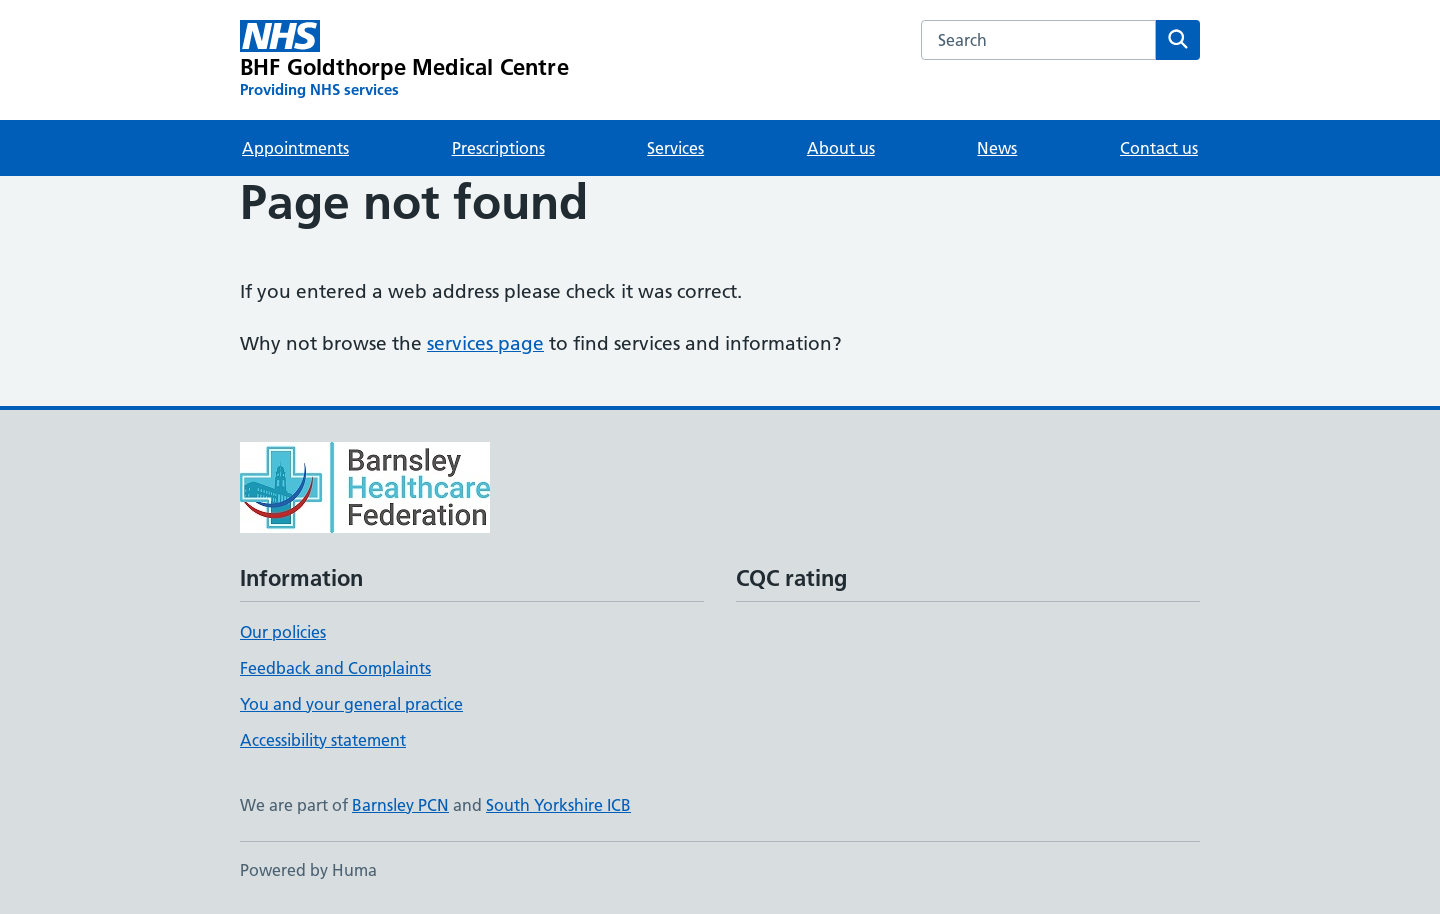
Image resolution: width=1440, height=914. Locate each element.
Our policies (283, 632)
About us (841, 148)
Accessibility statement (323, 740)
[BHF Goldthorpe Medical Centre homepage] (404, 60)
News (997, 148)
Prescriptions (498, 148)
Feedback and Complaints (335, 668)
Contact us (1159, 148)
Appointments (295, 148)
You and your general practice (351, 704)
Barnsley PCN (400, 805)
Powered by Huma (308, 870)
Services (675, 148)
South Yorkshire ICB (558, 805)
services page (485, 343)
